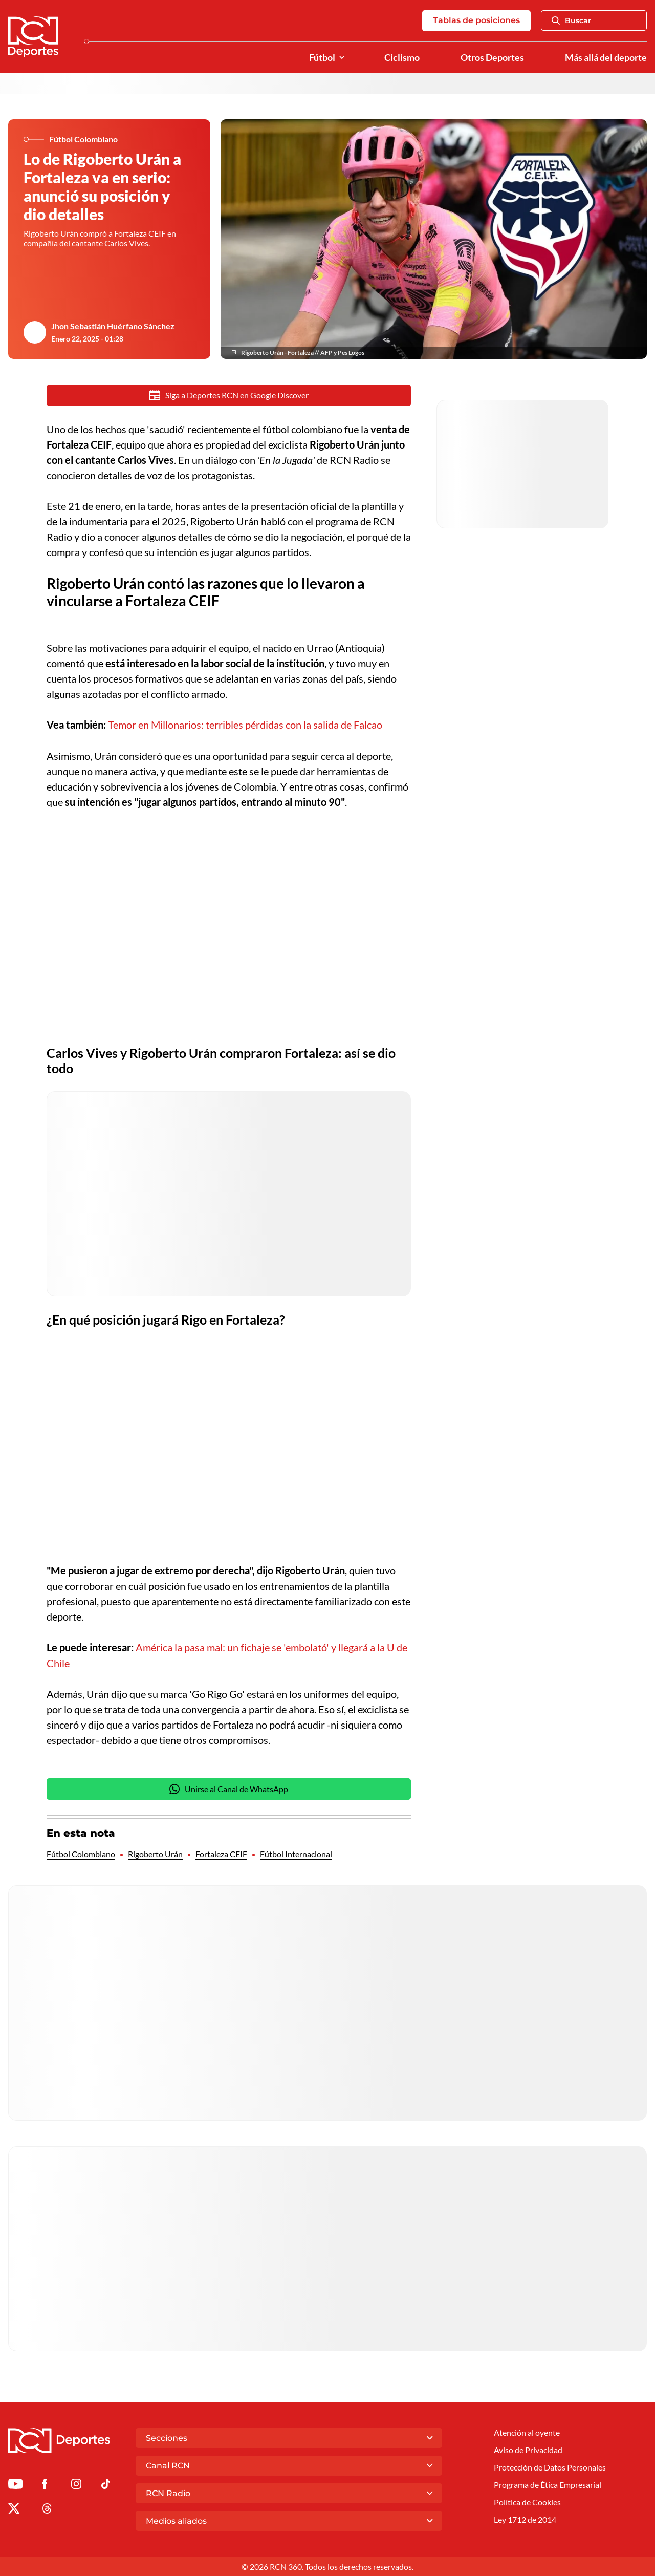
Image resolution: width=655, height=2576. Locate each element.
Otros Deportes (492, 57)
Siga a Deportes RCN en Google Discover (229, 396)
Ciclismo (402, 57)
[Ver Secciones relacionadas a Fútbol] (341, 57)
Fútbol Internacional (296, 1855)
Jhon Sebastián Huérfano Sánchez (112, 326)
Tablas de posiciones (476, 21)
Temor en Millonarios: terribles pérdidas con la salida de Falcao (245, 726)
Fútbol (322, 57)
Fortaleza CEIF (221, 1855)
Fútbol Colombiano (81, 1855)
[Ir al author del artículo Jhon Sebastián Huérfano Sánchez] (35, 333)
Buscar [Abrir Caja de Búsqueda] (571, 21)
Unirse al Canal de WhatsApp (228, 1789)
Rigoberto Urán (155, 1855)
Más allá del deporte (606, 57)
